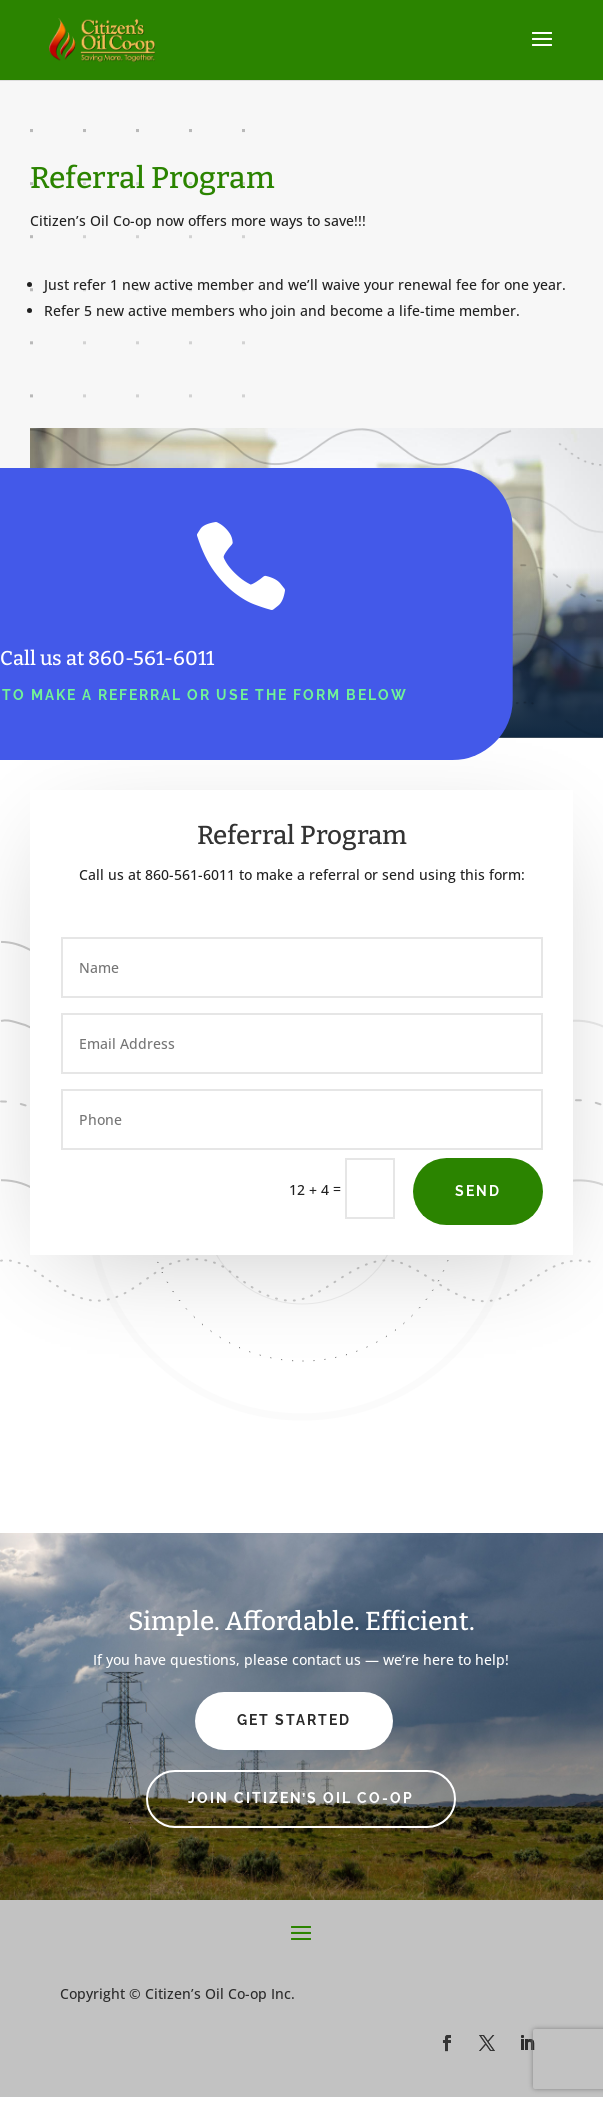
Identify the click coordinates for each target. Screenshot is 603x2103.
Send (478, 1191)
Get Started (294, 1720)
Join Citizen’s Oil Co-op (301, 1798)
